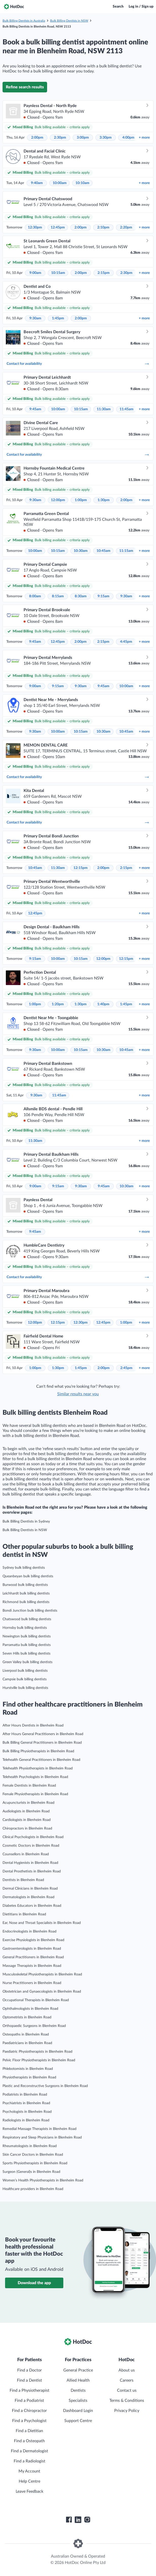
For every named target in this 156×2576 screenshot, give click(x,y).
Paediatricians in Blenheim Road (27, 2043)
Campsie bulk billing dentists (25, 1679)
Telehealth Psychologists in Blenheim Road (35, 1777)
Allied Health (78, 2380)
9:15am (103, 596)
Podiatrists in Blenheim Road (25, 2094)
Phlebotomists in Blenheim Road (28, 2069)
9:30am (35, 318)
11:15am (126, 551)
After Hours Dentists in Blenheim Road (33, 1725)
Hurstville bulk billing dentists (25, 1688)
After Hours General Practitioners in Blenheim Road (43, 1734)
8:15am (58, 596)
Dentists (78, 2390)
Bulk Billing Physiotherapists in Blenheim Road (38, 1751)
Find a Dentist (29, 2380)
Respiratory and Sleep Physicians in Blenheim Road (42, 2137)
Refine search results (25, 87)
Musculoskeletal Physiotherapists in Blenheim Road (42, 1974)
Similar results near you (78, 1394)
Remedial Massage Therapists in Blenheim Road (39, 2129)
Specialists (78, 2401)
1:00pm (81, 500)
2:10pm (103, 227)
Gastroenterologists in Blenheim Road (32, 1948)
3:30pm (106, 137)
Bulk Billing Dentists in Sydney (26, 1521)
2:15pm (103, 273)
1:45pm (58, 318)
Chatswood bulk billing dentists (27, 1619)
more (144, 137)
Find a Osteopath (29, 2441)
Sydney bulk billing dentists (24, 1567)
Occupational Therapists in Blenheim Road (36, 2000)
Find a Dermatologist (29, 2451)
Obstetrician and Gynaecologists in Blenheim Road (42, 1991)
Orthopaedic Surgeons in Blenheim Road (34, 2026)
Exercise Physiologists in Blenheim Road (33, 1940)
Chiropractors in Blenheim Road (27, 1828)
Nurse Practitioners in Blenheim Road (32, 1983)
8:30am (81, 596)
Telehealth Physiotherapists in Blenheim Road (38, 1768)
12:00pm (58, 500)
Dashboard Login (78, 2411)
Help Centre (29, 2481)
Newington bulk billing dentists (27, 1636)
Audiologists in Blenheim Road (26, 1811)
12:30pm (35, 227)
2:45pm (126, 1368)
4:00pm (128, 137)
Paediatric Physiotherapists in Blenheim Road (37, 2051)
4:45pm (126, 641)
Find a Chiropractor (29, 2411)
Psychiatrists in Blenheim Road (26, 2103)
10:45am (103, 551)
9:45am (35, 409)
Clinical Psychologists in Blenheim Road (33, 1837)
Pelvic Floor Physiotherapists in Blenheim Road (39, 2060)
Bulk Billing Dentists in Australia (24, 20)
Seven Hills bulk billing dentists (26, 1653)
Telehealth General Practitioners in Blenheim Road (41, 1760)
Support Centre (78, 2421)
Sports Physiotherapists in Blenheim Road (35, 2163)
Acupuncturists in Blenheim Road (28, 1803)
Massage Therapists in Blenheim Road (32, 1966)
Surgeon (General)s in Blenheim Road (31, 2172)
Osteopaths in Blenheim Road (26, 2034)
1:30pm (103, 500)
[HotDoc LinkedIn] (78, 2519)
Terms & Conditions (126, 2401)
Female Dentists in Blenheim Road (29, 1785)
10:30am (81, 551)
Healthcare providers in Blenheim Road (33, 2189)
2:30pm (60, 137)
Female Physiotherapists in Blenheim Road (35, 1794)
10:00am (60, 183)
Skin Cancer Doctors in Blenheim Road (33, 2154)
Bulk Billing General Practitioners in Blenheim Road (42, 1742)
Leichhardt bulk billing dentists (26, 1593)
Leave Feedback (29, 2491)
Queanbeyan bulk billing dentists (28, 1576)
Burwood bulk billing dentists (25, 1585)
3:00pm (83, 137)
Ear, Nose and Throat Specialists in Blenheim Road (42, 1923)
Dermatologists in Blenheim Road (28, 1897)
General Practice (78, 2370)
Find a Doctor (29, 2370)
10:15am (58, 273)
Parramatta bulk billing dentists (27, 1645)
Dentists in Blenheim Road (23, 1880)
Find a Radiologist (29, 2461)
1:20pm (58, 1004)
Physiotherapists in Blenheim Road (29, 2077)
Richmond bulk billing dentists (26, 1602)
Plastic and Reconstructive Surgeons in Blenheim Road (45, 2086)
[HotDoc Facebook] (68, 2519)
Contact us (126, 2390)
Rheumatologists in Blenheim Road (30, 2146)
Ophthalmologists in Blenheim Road (30, 2009)
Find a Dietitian (29, 2431)
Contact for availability (78, 364)
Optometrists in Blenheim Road (27, 2017)
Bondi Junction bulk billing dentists (30, 1610)
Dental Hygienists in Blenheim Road (30, 1863)
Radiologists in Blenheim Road (26, 2120)
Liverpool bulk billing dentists (25, 1670)
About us (127, 2370)
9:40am (37, 183)
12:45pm (58, 227)
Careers (126, 2380)
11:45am (126, 409)
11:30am (104, 409)
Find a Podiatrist (29, 2401)
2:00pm (37, 137)
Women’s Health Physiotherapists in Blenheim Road (43, 2180)
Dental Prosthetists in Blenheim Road (32, 1871)
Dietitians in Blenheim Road (24, 1914)
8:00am (35, 596)
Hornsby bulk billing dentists (25, 1628)
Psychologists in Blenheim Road (27, 2112)
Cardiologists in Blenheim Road (27, 1820)
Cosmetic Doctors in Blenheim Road (31, 1845)
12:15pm (80, 868)
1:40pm (103, 1004)
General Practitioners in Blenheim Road (33, 1957)
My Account (29, 2471)
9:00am (35, 273)
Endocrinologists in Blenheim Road (29, 1931)
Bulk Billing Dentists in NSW (69, 20)
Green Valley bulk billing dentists (27, 1662)
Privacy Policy (126, 2411)
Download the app (34, 2283)
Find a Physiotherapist (29, 2390)
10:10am (82, 183)
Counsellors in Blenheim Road (26, 1854)
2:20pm (126, 227)
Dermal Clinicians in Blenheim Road (30, 1888)
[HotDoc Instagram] (87, 2519)
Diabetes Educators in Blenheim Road (32, 1906)
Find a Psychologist (29, 2421)
